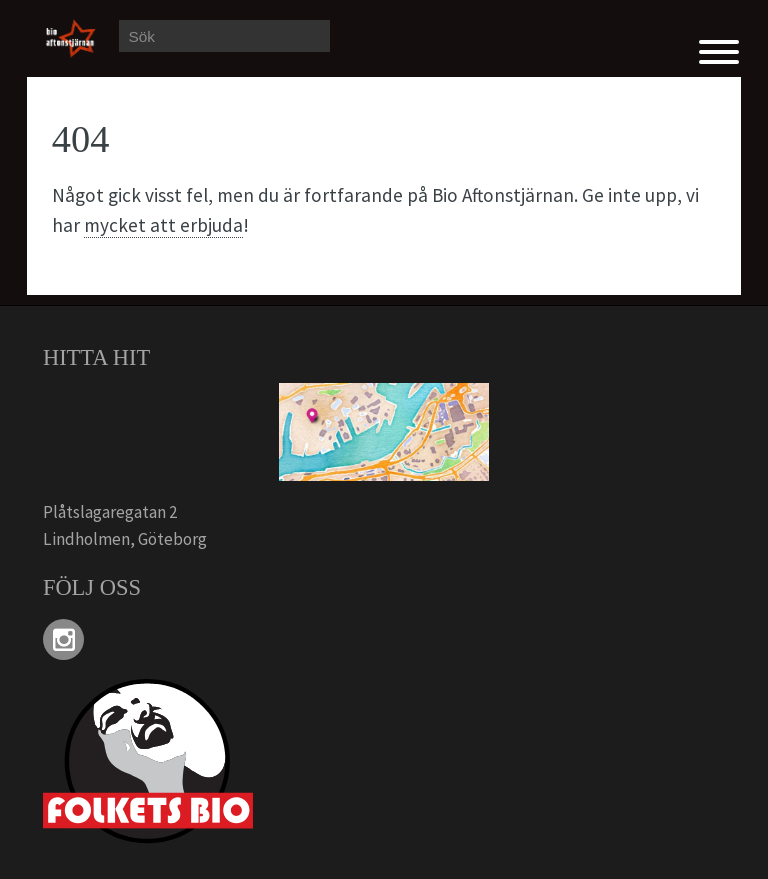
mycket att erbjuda (163, 225)
